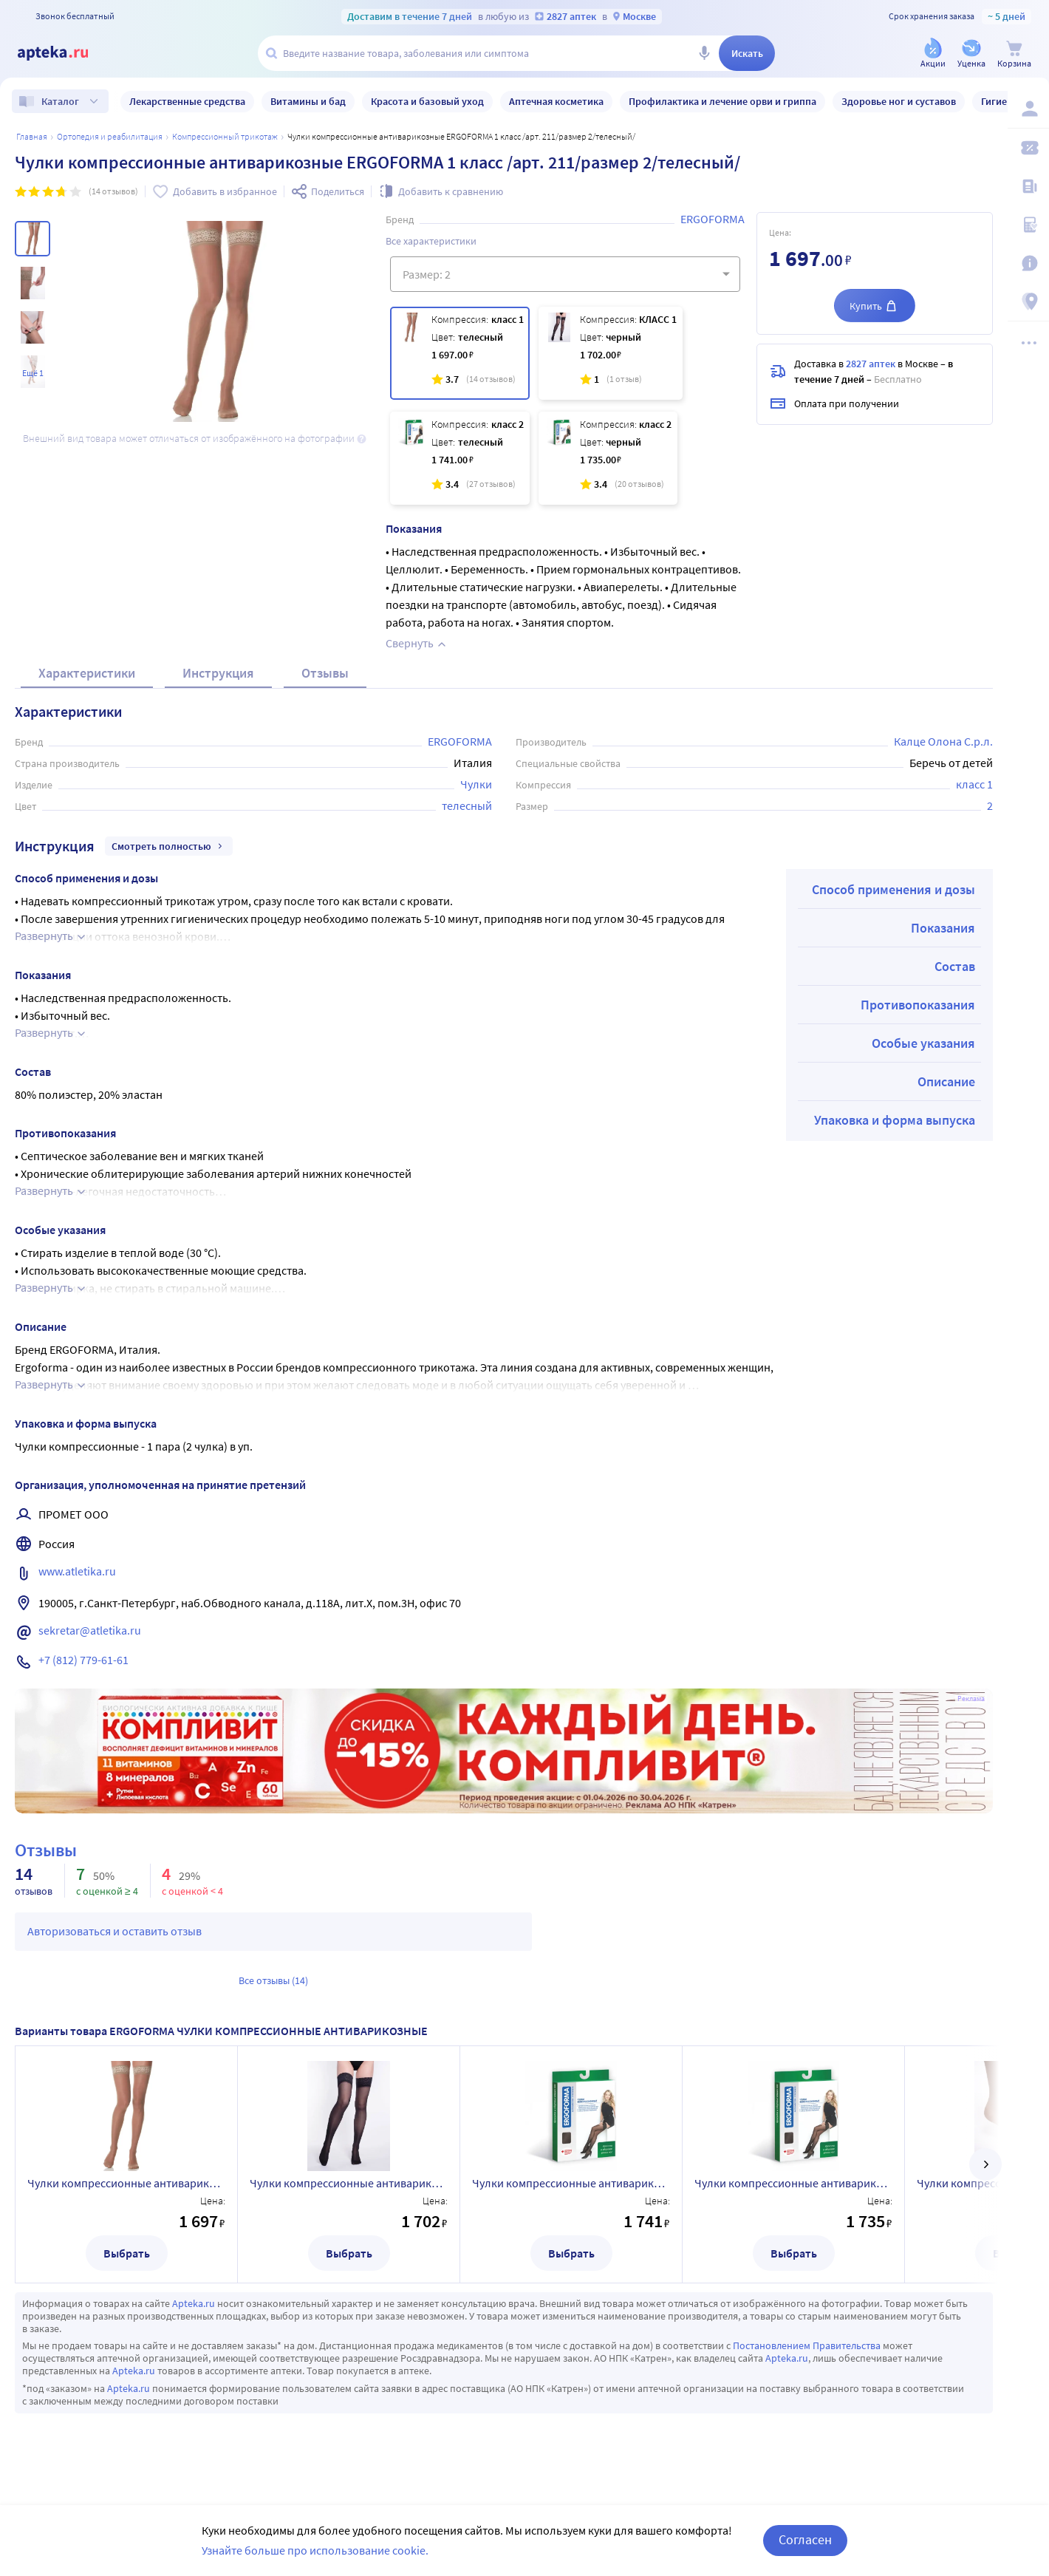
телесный (467, 805)
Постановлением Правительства (807, 2345)
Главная (31, 136)
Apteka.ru (193, 2303)
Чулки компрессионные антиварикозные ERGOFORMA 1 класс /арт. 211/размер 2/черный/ (349, 2182)
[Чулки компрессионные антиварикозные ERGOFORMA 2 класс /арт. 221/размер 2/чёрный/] (608, 458)
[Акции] (933, 54)
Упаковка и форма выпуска (894, 1119)
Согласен (805, 2539)
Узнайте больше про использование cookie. (315, 2550)
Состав (954, 966)
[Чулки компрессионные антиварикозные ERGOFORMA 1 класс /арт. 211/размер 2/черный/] (611, 353)
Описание (946, 1081)
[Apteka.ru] (65, 53)
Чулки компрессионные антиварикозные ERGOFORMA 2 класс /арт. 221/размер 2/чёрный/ (793, 2182)
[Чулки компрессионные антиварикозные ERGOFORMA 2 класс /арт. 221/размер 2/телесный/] (460, 458)
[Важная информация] (1028, 263)
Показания (943, 927)
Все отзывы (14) (273, 1980)
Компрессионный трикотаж (225, 136)
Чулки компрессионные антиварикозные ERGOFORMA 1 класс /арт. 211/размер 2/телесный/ (126, 2182)
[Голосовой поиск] (704, 53)
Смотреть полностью (169, 846)
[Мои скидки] (1028, 148)
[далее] (985, 2164)
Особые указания (923, 1043)
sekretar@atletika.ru (89, 1630)
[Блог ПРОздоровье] (1028, 186)
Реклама (971, 1698)
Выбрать (126, 2253)
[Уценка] (971, 54)
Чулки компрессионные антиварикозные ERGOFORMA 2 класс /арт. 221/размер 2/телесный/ (571, 2182)
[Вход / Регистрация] (1028, 108)
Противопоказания (918, 1004)
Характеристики (86, 672)
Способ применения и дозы (893, 889)
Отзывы (325, 672)
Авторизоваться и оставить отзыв (114, 1931)
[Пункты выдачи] (1028, 301)
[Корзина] (1014, 54)
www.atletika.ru (77, 1571)
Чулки (476, 784)
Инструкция (218, 672)
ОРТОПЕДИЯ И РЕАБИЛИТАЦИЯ (110, 136)
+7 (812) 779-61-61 (83, 1659)
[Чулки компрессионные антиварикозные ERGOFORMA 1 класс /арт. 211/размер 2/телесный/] (460, 353)
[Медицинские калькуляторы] (1028, 224)
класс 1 (974, 784)
